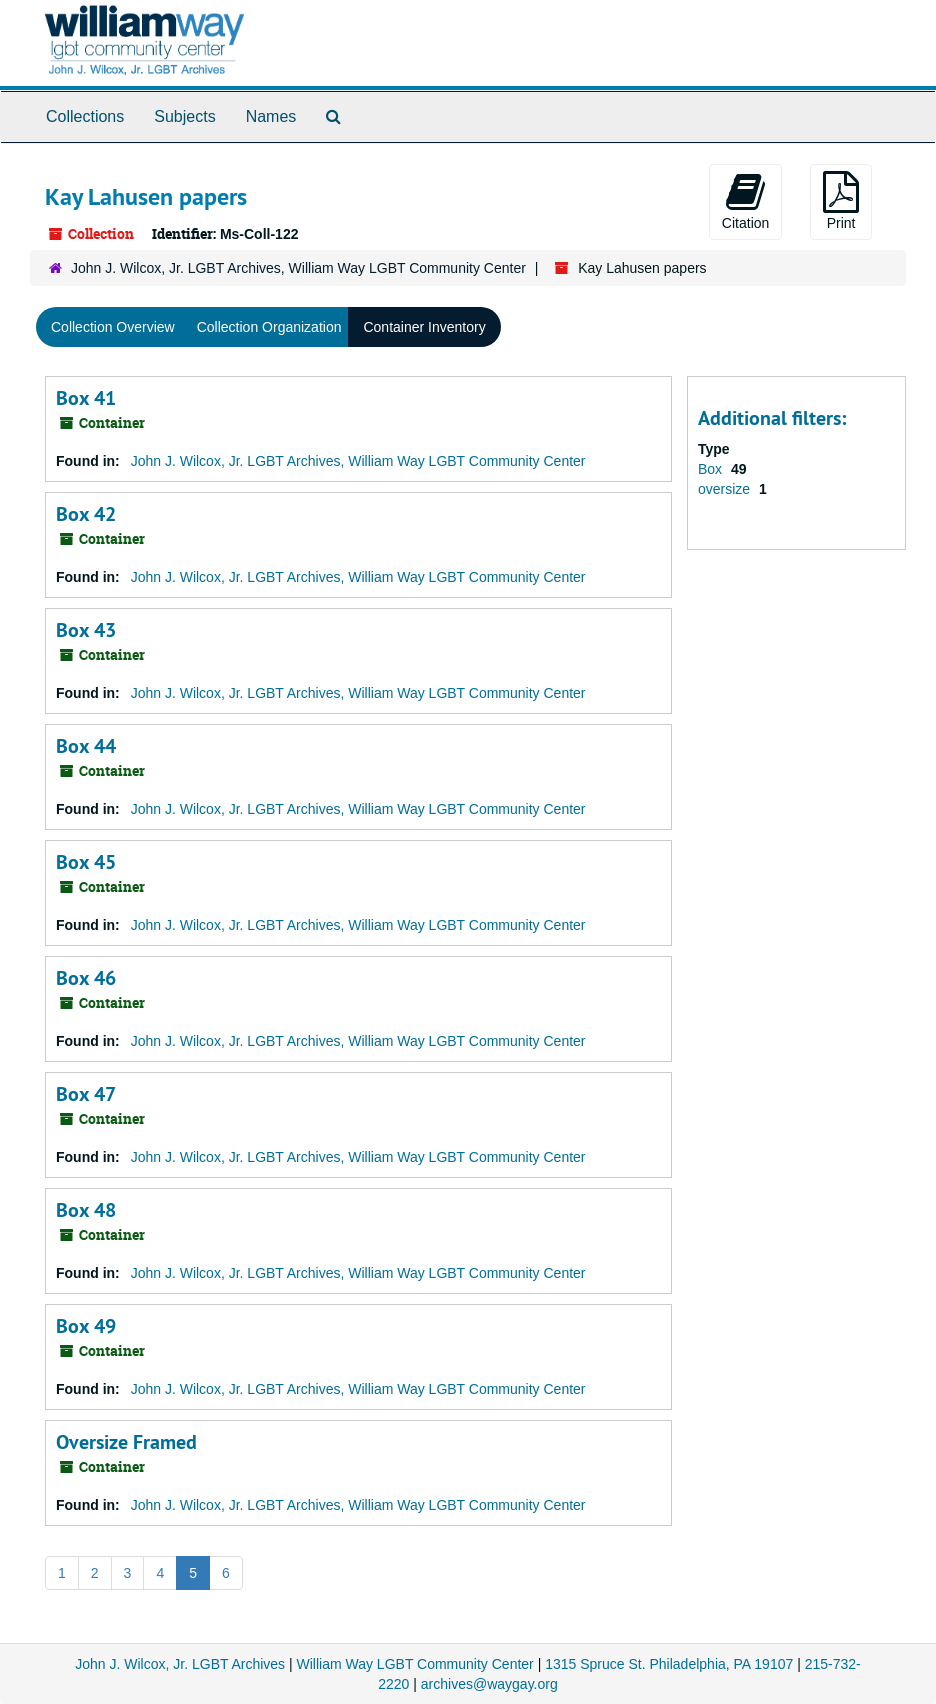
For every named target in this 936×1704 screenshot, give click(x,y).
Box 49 (86, 1326)
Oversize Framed (126, 1442)
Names (271, 116)
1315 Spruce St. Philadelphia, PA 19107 (669, 1664)
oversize (726, 489)
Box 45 (86, 862)
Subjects (184, 116)
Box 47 (86, 1094)
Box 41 (86, 398)
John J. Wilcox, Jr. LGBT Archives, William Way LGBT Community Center (298, 268)
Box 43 (86, 630)
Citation (745, 201)
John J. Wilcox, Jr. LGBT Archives (180, 1664)
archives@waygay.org (489, 1684)
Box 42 (86, 514)
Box (712, 469)
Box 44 (86, 746)
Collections (85, 116)
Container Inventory (424, 327)
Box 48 (86, 1210)
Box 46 (86, 978)
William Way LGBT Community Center (415, 1664)
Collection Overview (113, 327)
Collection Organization (269, 327)
